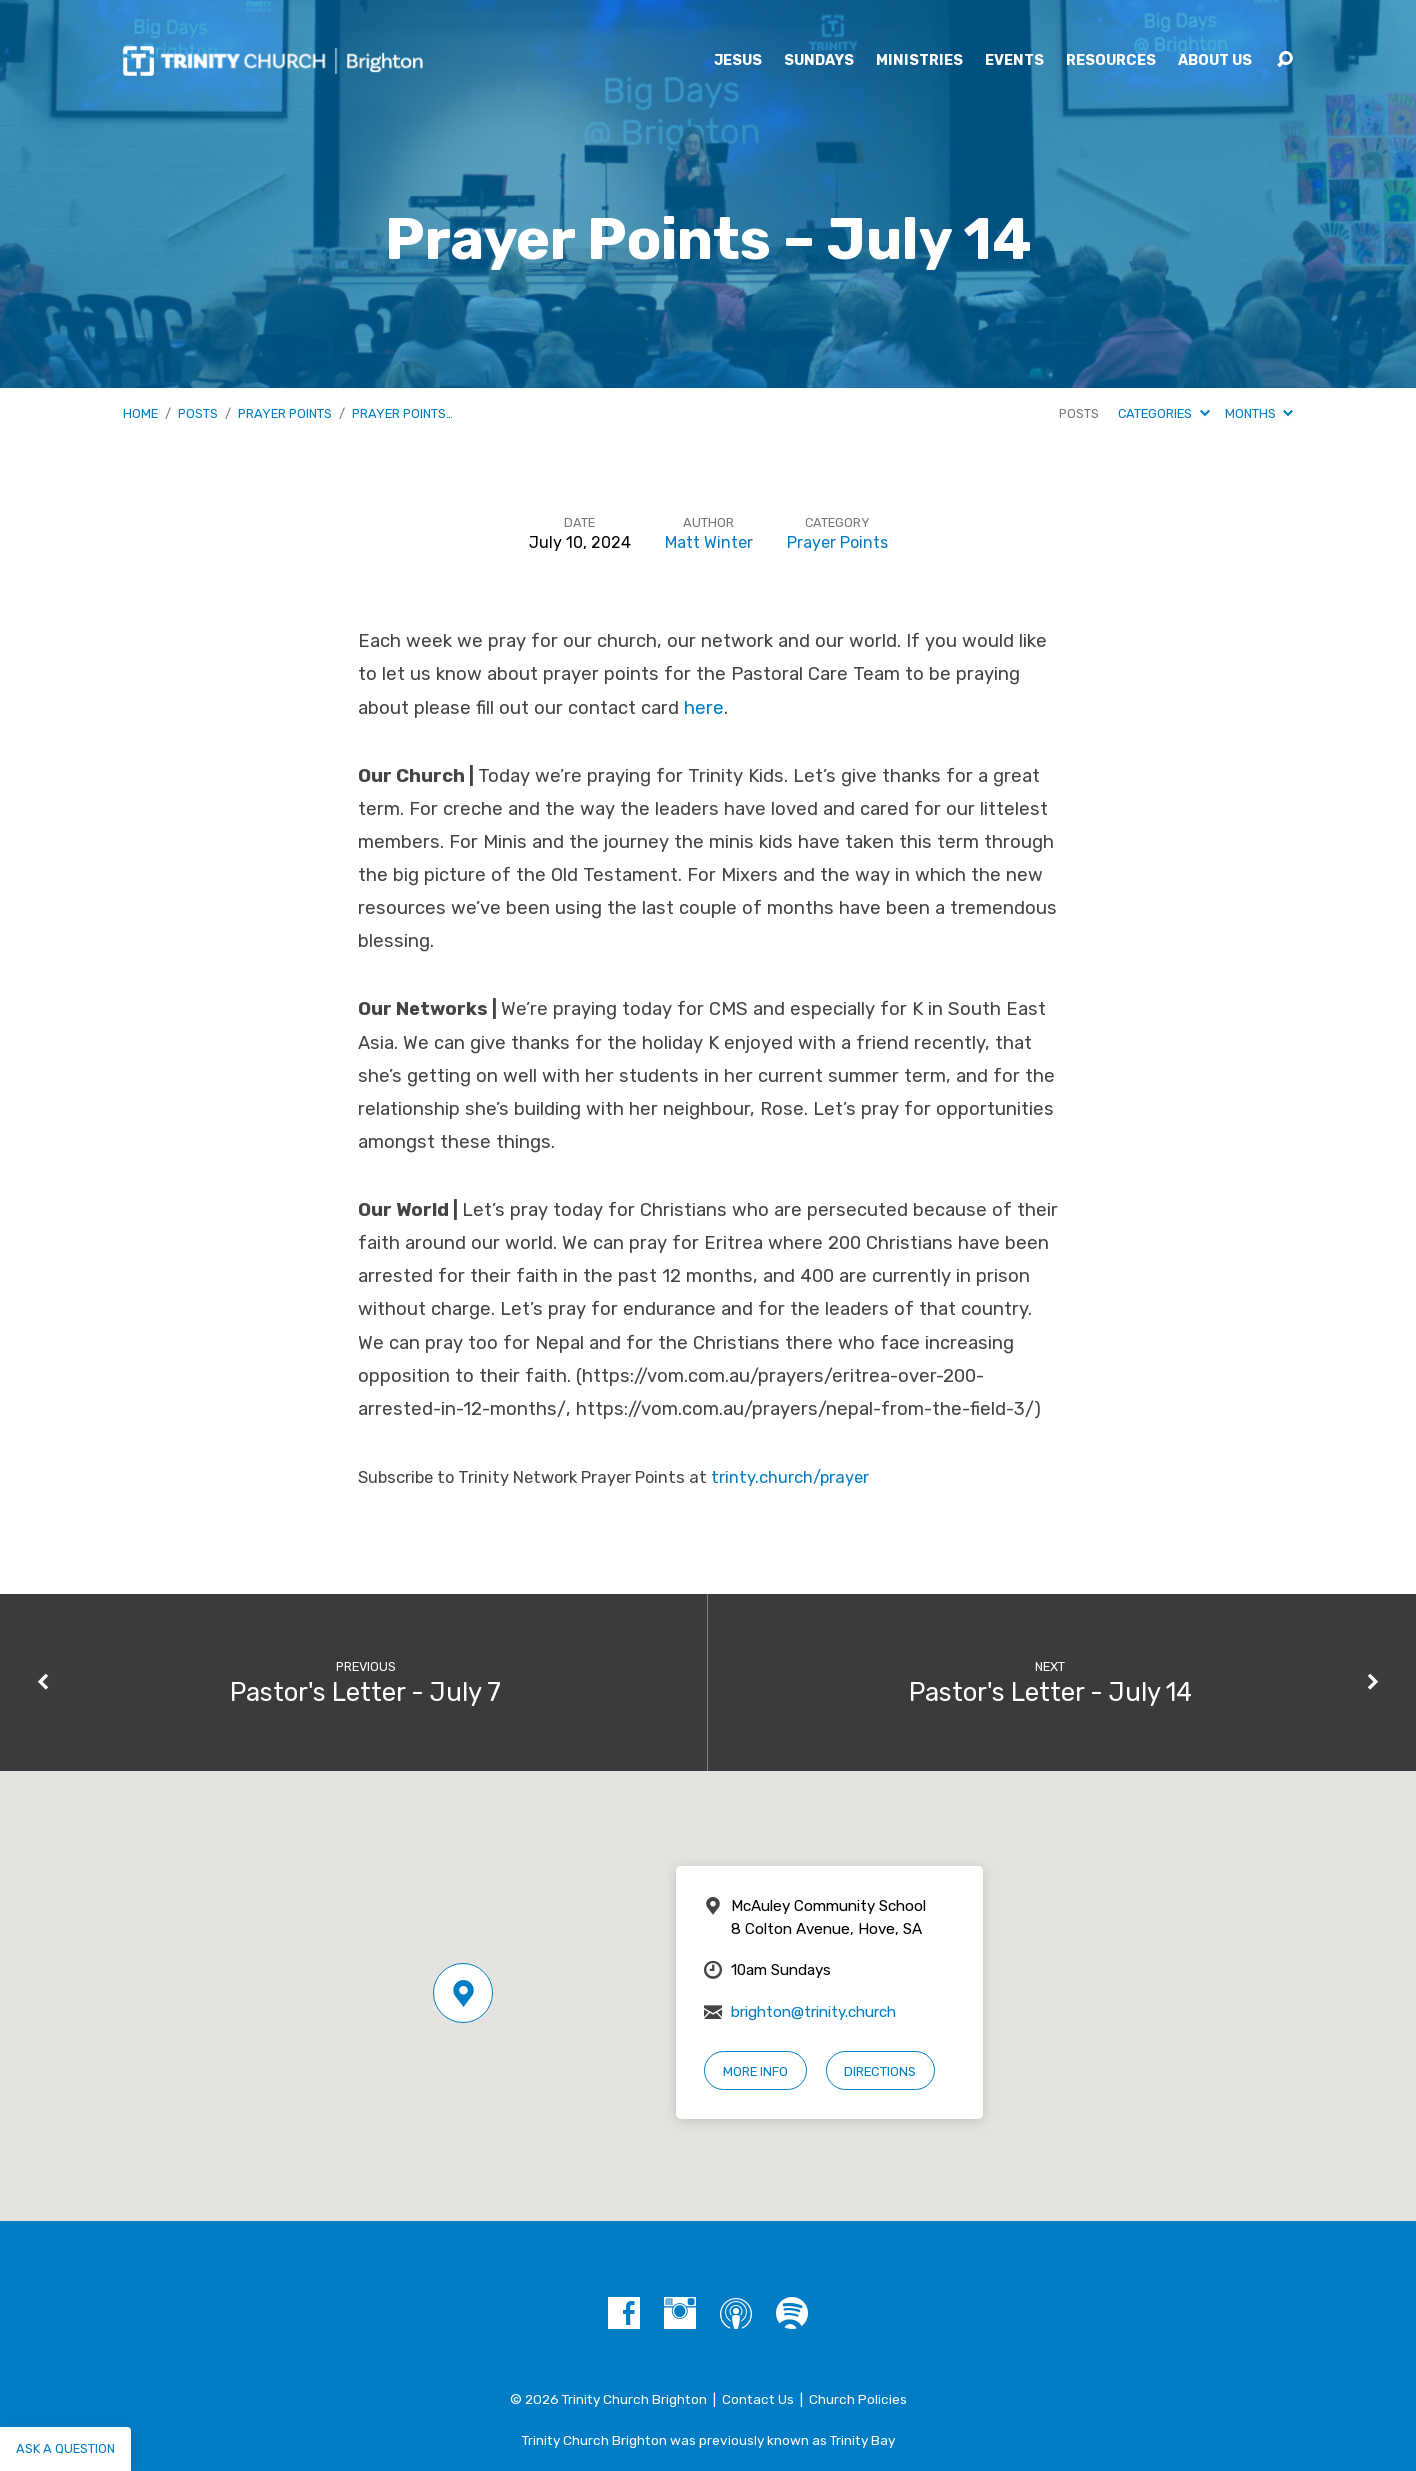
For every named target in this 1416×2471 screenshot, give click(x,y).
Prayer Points (285, 413)
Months (1259, 413)
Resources (1111, 61)
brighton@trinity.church (813, 2012)
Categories (1163, 413)
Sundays (819, 61)
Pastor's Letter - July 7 (365, 1692)
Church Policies (858, 2399)
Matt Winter (709, 542)
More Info (755, 2071)
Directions (880, 2071)
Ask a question (65, 2448)
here (704, 708)
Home (140, 413)
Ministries (919, 61)
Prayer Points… (402, 413)
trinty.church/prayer (790, 1477)
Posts (198, 413)
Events (1014, 61)
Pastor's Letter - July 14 (1050, 1692)
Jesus (738, 61)
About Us (1215, 61)
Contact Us (758, 2399)
